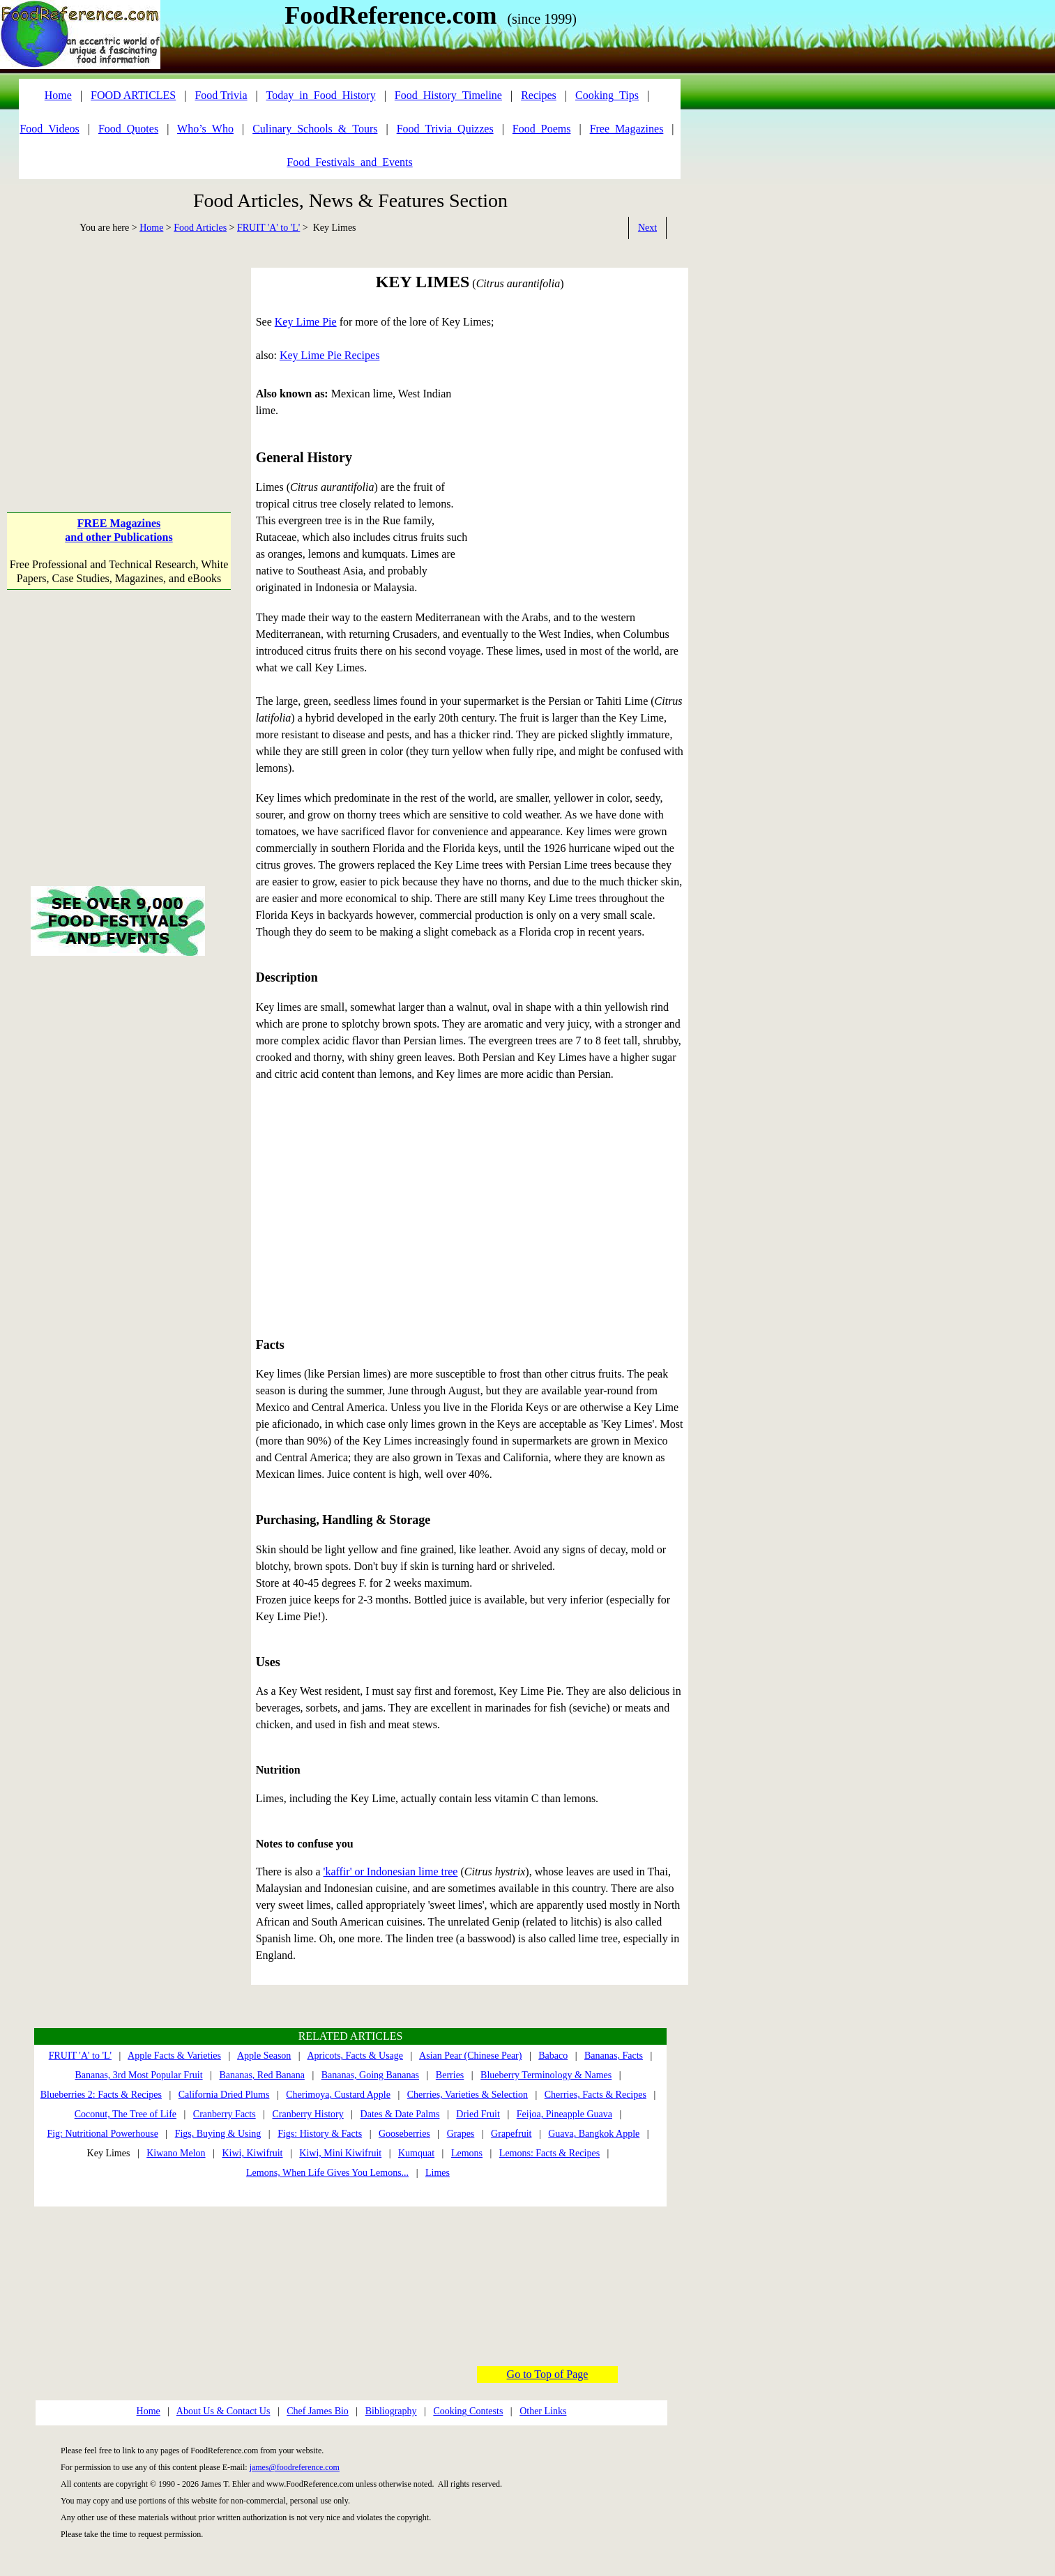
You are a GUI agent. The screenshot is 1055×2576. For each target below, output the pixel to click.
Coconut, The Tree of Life (125, 2114)
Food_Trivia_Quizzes (445, 129)
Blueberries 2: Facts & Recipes (101, 2094)
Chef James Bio (318, 2411)
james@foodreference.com (295, 2467)
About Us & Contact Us (223, 2411)
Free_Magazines (627, 129)
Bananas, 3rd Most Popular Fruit (138, 2075)
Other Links (542, 2411)
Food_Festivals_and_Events (349, 162)
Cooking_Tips (607, 95)
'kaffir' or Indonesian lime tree (391, 1871)
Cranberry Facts (224, 2114)
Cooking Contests (468, 2411)
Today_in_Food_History (321, 95)
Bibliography (391, 2411)
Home (151, 227)
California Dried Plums (224, 2094)
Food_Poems (542, 129)
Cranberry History (307, 2114)
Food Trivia (221, 95)
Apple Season (264, 2055)
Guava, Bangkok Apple (593, 2133)
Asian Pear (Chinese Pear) (470, 2055)
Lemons (467, 2153)
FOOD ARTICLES (133, 95)
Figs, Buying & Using (218, 2133)
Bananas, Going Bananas (370, 2075)
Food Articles (200, 227)
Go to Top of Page (548, 2374)
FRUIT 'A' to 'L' (268, 227)
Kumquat (416, 2153)
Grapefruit (511, 2133)
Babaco (553, 2055)
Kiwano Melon (175, 2153)
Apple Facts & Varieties (174, 2055)
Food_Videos (49, 129)
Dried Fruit (478, 2114)
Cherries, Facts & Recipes (595, 2094)
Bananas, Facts (613, 2055)
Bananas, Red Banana (261, 2075)
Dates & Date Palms (400, 2114)
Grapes (461, 2133)
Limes (437, 2172)
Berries (450, 2075)
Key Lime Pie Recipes (330, 355)
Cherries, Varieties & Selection (467, 2094)
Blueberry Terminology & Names (546, 2075)
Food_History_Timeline (448, 95)
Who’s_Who (205, 129)
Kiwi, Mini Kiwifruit (340, 2153)
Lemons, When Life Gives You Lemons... (327, 2172)
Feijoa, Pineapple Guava (564, 2114)
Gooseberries (404, 2133)
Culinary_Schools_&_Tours (314, 129)
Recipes (538, 95)
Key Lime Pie (306, 322)
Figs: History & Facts (320, 2133)
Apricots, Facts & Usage (355, 2055)
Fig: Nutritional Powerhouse (102, 2133)
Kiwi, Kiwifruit (252, 2153)
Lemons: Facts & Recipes (549, 2153)
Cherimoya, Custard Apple (338, 2094)
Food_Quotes (128, 129)
